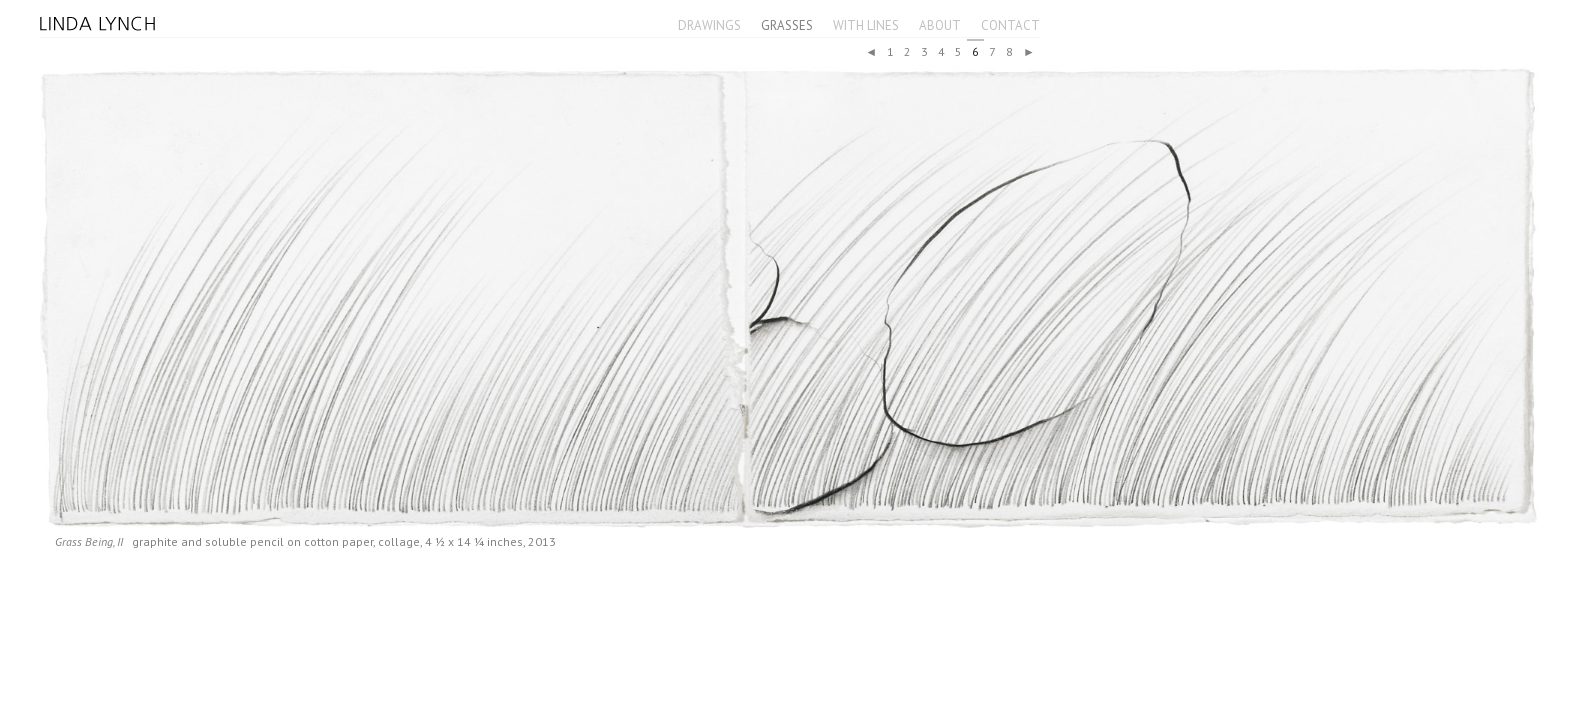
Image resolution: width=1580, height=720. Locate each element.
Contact (1010, 25)
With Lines (866, 25)
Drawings (709, 25)
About (940, 25)
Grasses (787, 25)
